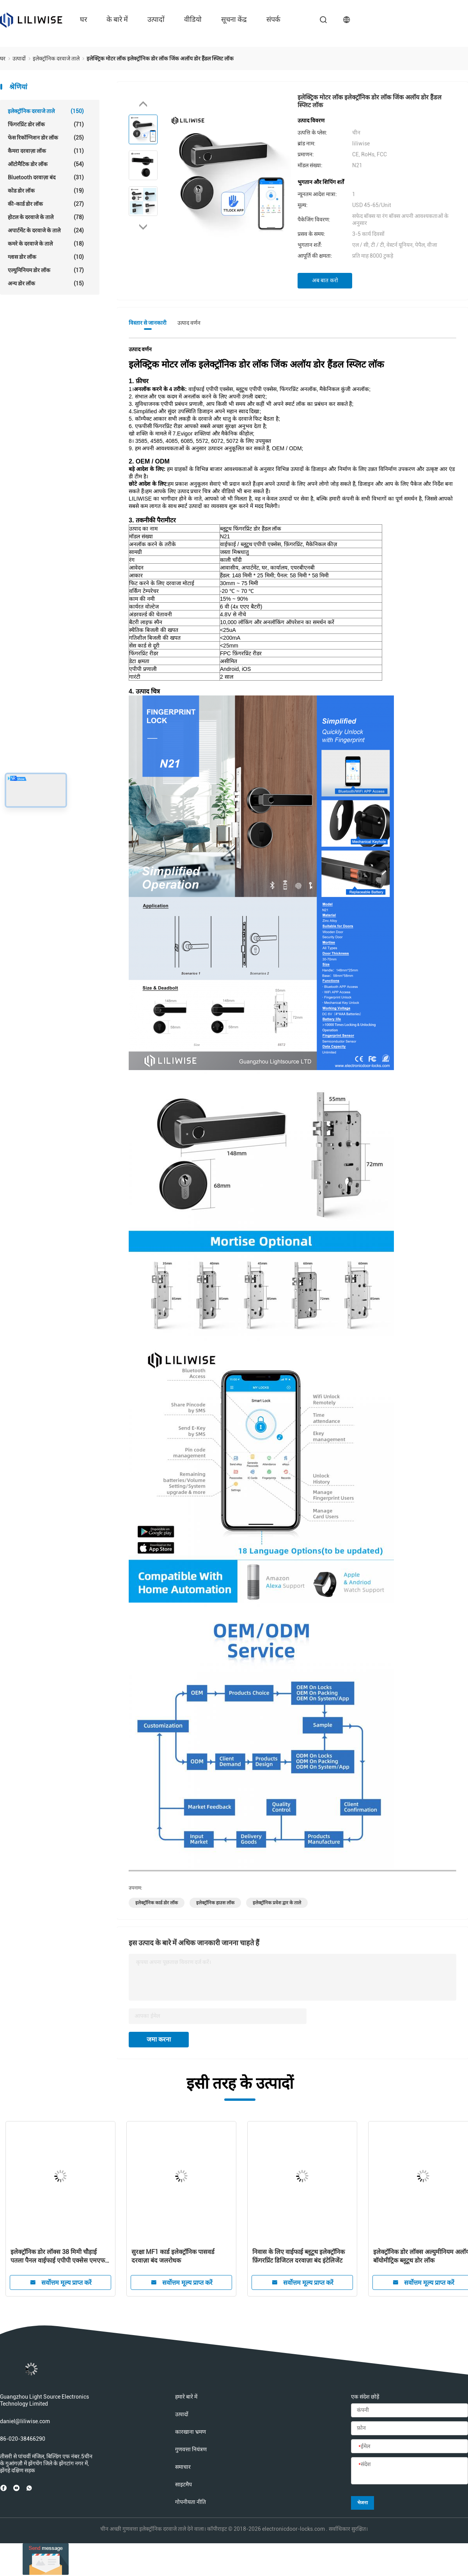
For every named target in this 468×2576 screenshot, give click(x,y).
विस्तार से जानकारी (148, 323)
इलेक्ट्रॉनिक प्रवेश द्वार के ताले (277, 1902)
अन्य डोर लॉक (46, 283)
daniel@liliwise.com (25, 2421)
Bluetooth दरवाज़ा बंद (46, 177)
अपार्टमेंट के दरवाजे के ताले (46, 230)
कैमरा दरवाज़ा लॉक (46, 150)
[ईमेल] (409, 2447)
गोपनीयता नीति (190, 2502)
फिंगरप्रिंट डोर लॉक (46, 124)
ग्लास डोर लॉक (46, 256)
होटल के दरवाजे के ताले (46, 217)
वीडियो (193, 19)
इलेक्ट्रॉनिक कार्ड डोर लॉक (156, 1902)
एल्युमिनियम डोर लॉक (46, 270)
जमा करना (159, 2039)
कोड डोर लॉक (46, 190)
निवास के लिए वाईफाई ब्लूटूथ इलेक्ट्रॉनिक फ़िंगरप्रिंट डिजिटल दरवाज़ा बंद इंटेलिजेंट (298, 2256)
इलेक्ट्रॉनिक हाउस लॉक (215, 1902)
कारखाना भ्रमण (190, 2432)
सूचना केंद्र (234, 19)
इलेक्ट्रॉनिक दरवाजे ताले (46, 111)
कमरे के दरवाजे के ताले (46, 243)
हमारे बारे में (186, 2397)
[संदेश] (409, 2471)
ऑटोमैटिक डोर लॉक (46, 164)
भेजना (362, 2502)
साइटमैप (183, 2484)
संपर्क (273, 19)
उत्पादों (156, 19)
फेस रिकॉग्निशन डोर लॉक (46, 137)
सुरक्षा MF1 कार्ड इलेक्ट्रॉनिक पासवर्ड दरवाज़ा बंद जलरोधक (172, 2256)
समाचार (183, 2467)
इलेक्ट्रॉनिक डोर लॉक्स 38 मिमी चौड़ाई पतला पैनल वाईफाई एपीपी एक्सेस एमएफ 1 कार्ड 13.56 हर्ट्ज (60, 2256)
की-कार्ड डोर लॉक (46, 203)
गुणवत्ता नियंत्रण (191, 2449)
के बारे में (117, 19)
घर (83, 19)
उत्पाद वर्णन (188, 323)
